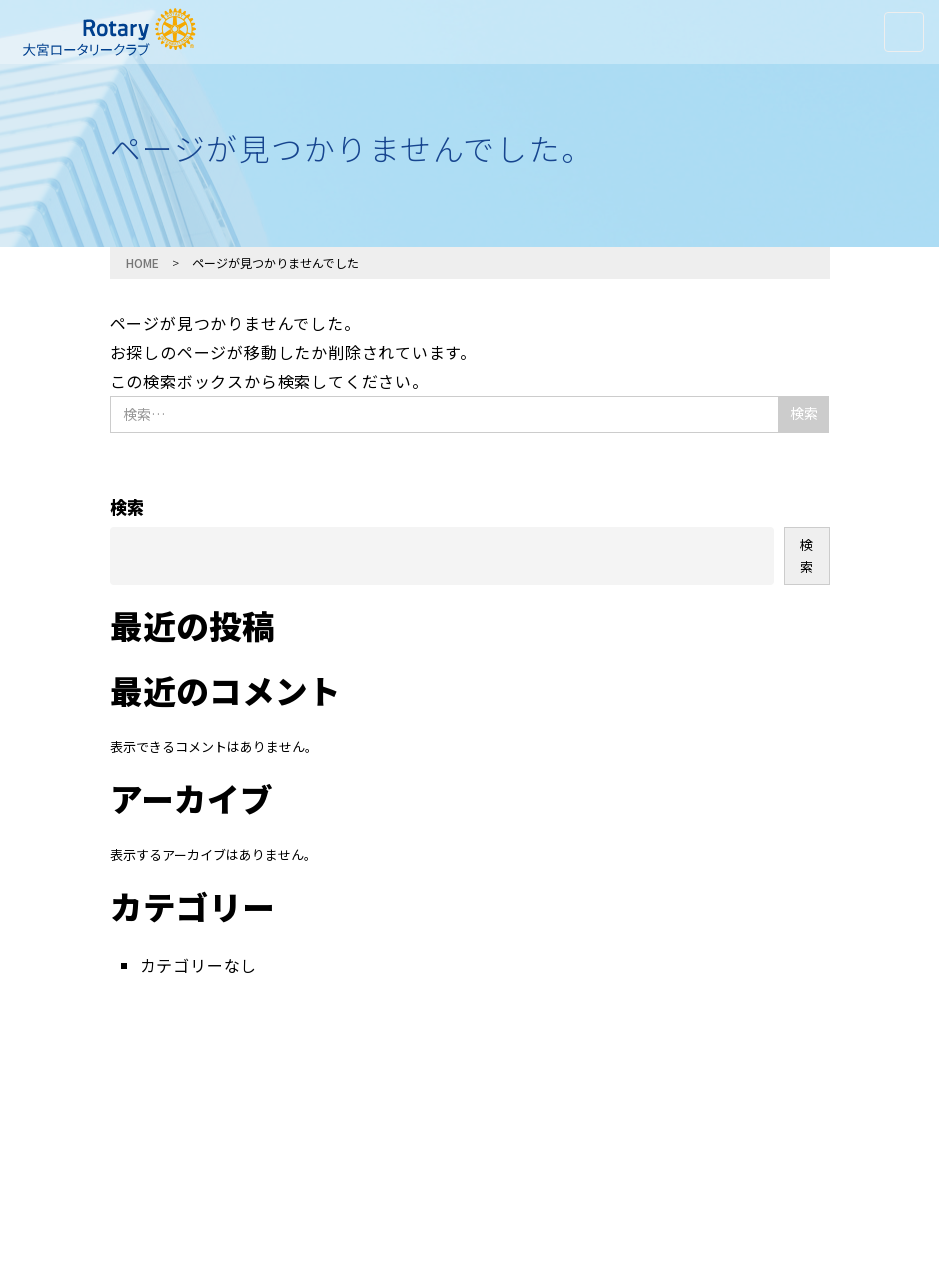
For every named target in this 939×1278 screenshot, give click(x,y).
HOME (142, 262)
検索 (127, 506)
